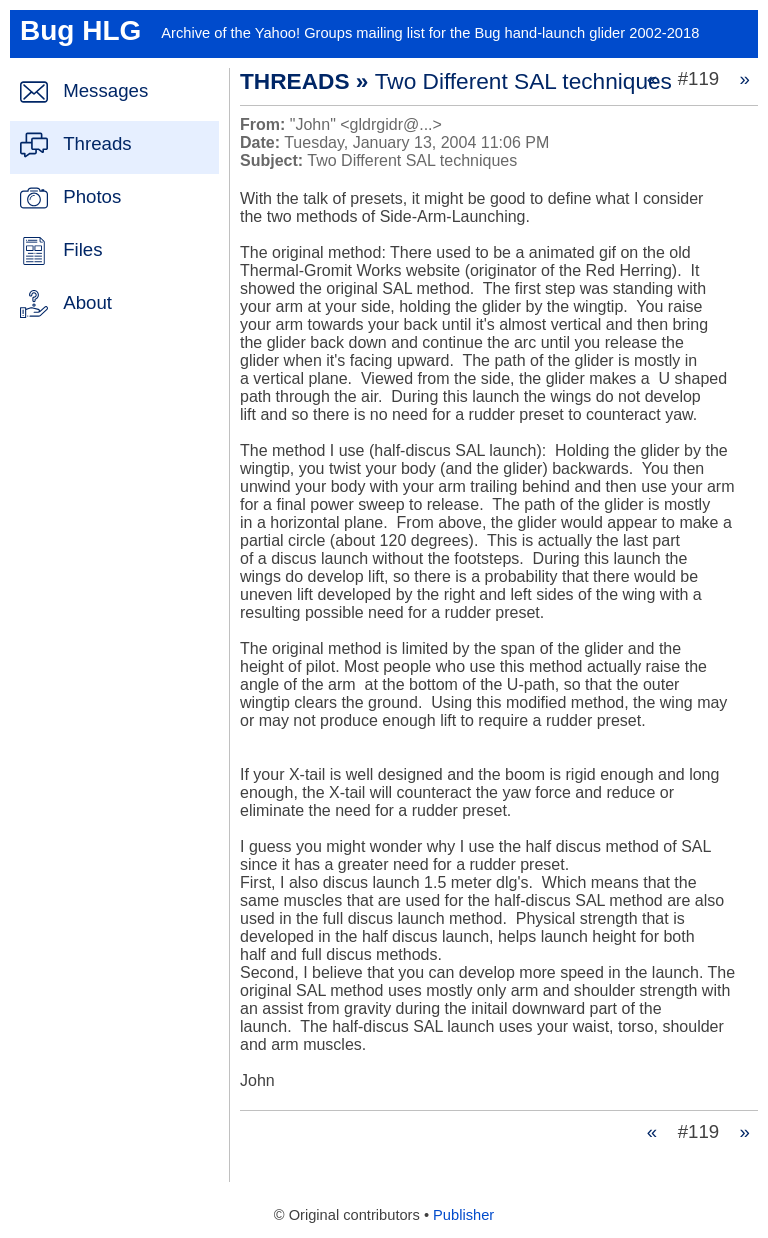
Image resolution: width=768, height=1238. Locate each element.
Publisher (463, 1215)
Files (82, 249)
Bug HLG (80, 30)
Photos (92, 196)
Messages (105, 90)
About (87, 302)
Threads (97, 143)
